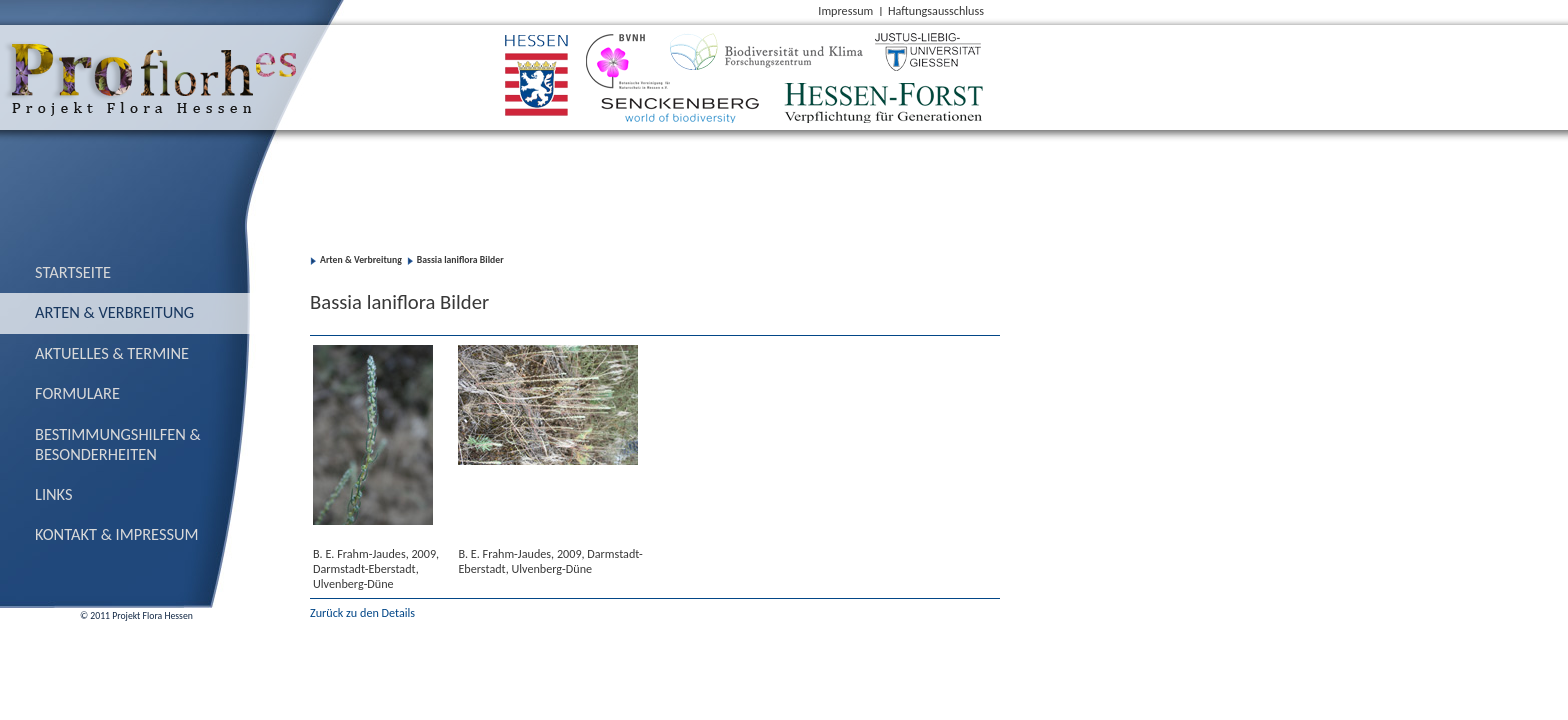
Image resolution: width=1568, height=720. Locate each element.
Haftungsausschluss (936, 10)
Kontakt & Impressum (117, 534)
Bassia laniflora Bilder (460, 260)
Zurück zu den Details (362, 612)
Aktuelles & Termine (112, 353)
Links (54, 494)
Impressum (845, 10)
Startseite (73, 272)
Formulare (77, 393)
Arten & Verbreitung (114, 312)
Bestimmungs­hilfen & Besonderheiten (118, 444)
